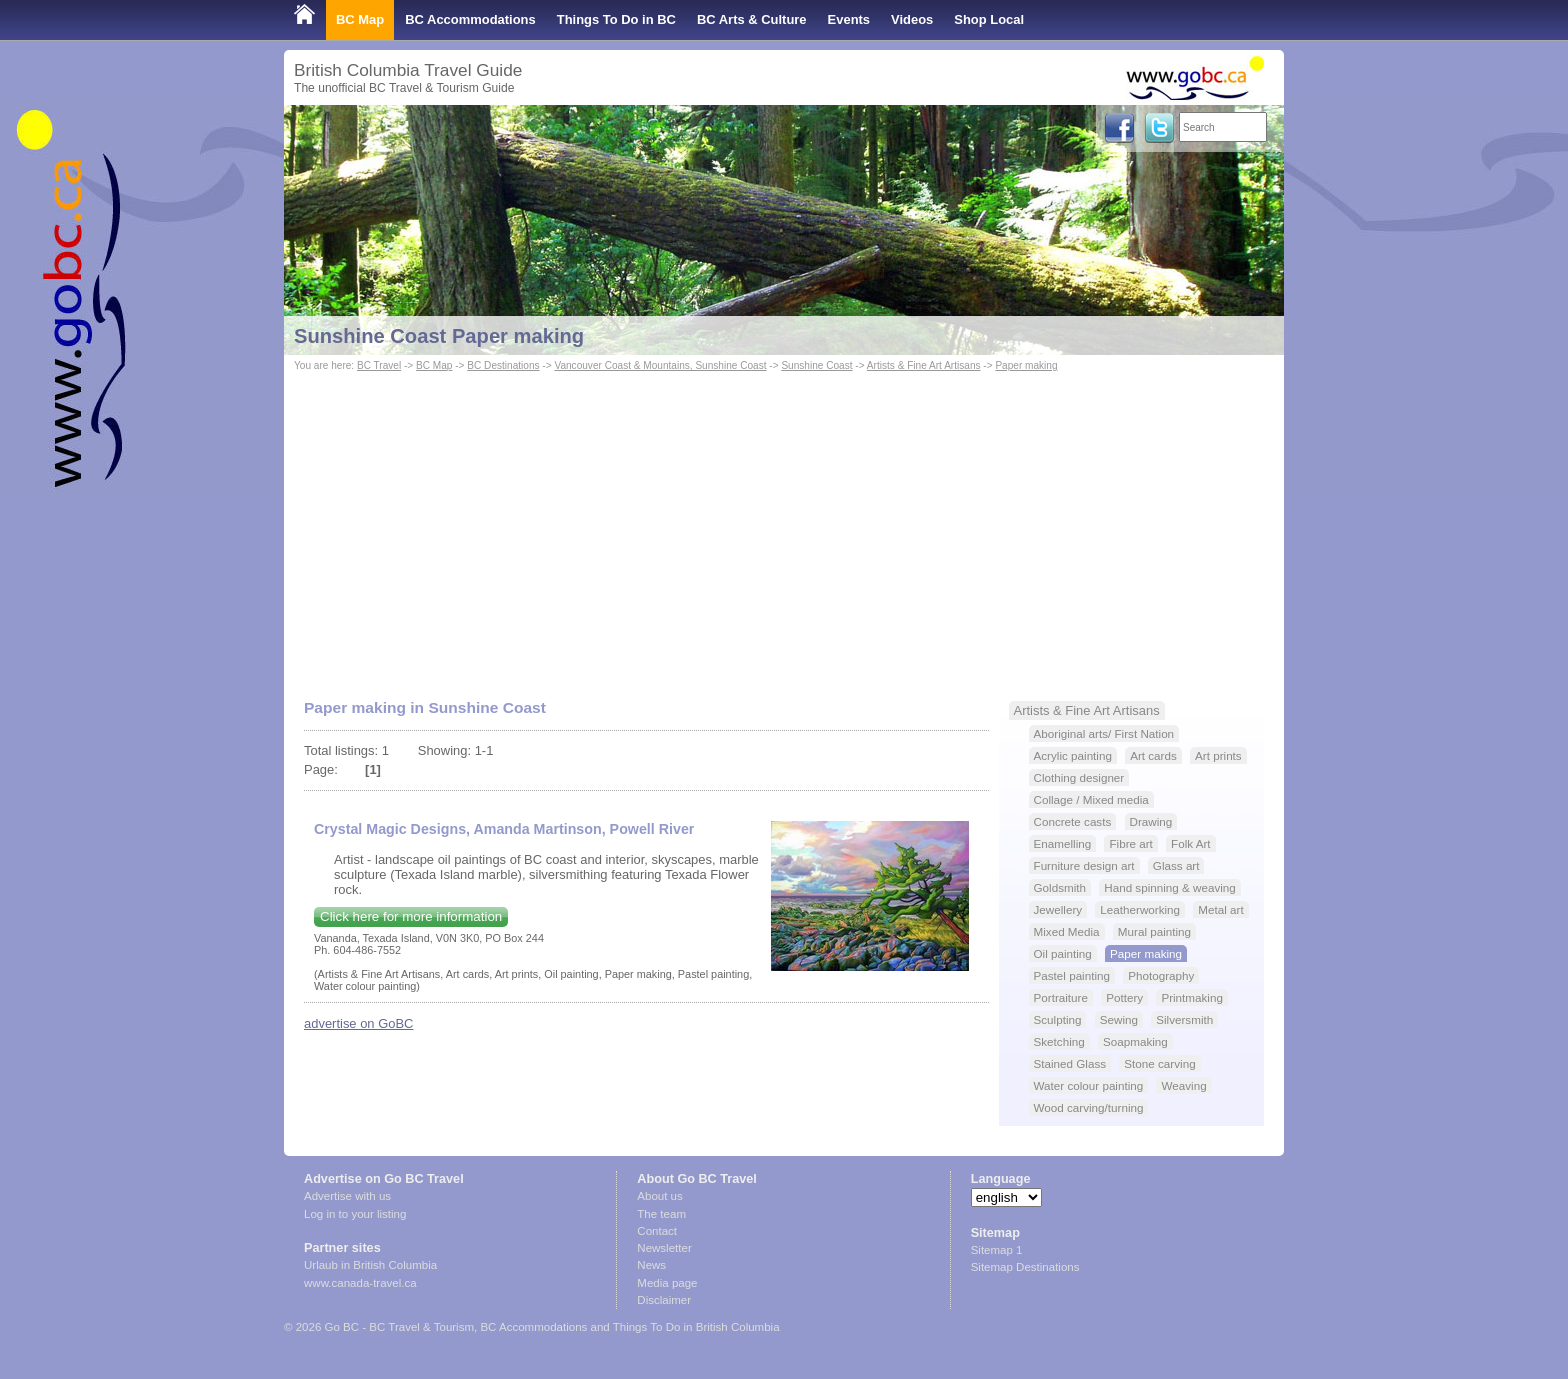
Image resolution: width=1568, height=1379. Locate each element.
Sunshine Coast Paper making (439, 336)
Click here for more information (411, 916)
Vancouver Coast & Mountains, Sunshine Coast (660, 365)
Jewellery (1058, 909)
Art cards (1153, 755)
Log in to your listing (355, 1214)
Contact (657, 1231)
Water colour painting (1089, 1085)
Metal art (1220, 909)
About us (659, 1196)
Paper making (1026, 365)
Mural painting (1154, 931)
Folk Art (1191, 843)
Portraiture (1061, 997)
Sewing (1119, 1019)
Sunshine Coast (816, 365)
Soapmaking (1135, 1041)
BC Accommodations (470, 19)
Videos (912, 19)
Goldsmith (1060, 887)
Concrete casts (1073, 821)
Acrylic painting (1073, 755)
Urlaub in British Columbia (370, 1265)
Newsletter (664, 1248)
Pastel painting (1072, 975)
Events (849, 19)
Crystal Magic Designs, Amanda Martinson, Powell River (504, 829)
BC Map (360, 19)
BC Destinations (503, 365)
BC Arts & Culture (752, 19)
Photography (1161, 975)
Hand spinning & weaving (1170, 887)
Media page (667, 1283)
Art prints (1218, 755)
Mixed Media (1067, 931)
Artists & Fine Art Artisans (924, 365)
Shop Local (989, 19)
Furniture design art (1084, 865)
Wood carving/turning (1089, 1107)
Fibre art (1130, 843)
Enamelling (1063, 843)
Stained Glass (1070, 1063)
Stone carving (1159, 1063)
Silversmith (1184, 1019)
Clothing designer (1079, 777)
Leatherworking (1140, 909)
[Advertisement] (784, 526)
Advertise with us (347, 1196)
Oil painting (1063, 953)
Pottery (1124, 997)
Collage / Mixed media (1091, 799)
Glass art (1176, 865)
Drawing (1151, 821)
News (651, 1265)
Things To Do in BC (616, 19)
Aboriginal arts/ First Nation (1104, 733)
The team (661, 1214)
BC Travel (379, 365)
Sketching (1059, 1041)
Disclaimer (664, 1300)
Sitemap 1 (997, 1250)
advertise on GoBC (358, 1023)
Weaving (1183, 1085)
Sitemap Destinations (1025, 1267)
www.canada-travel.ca (360, 1283)
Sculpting (1058, 1019)
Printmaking (1192, 997)
